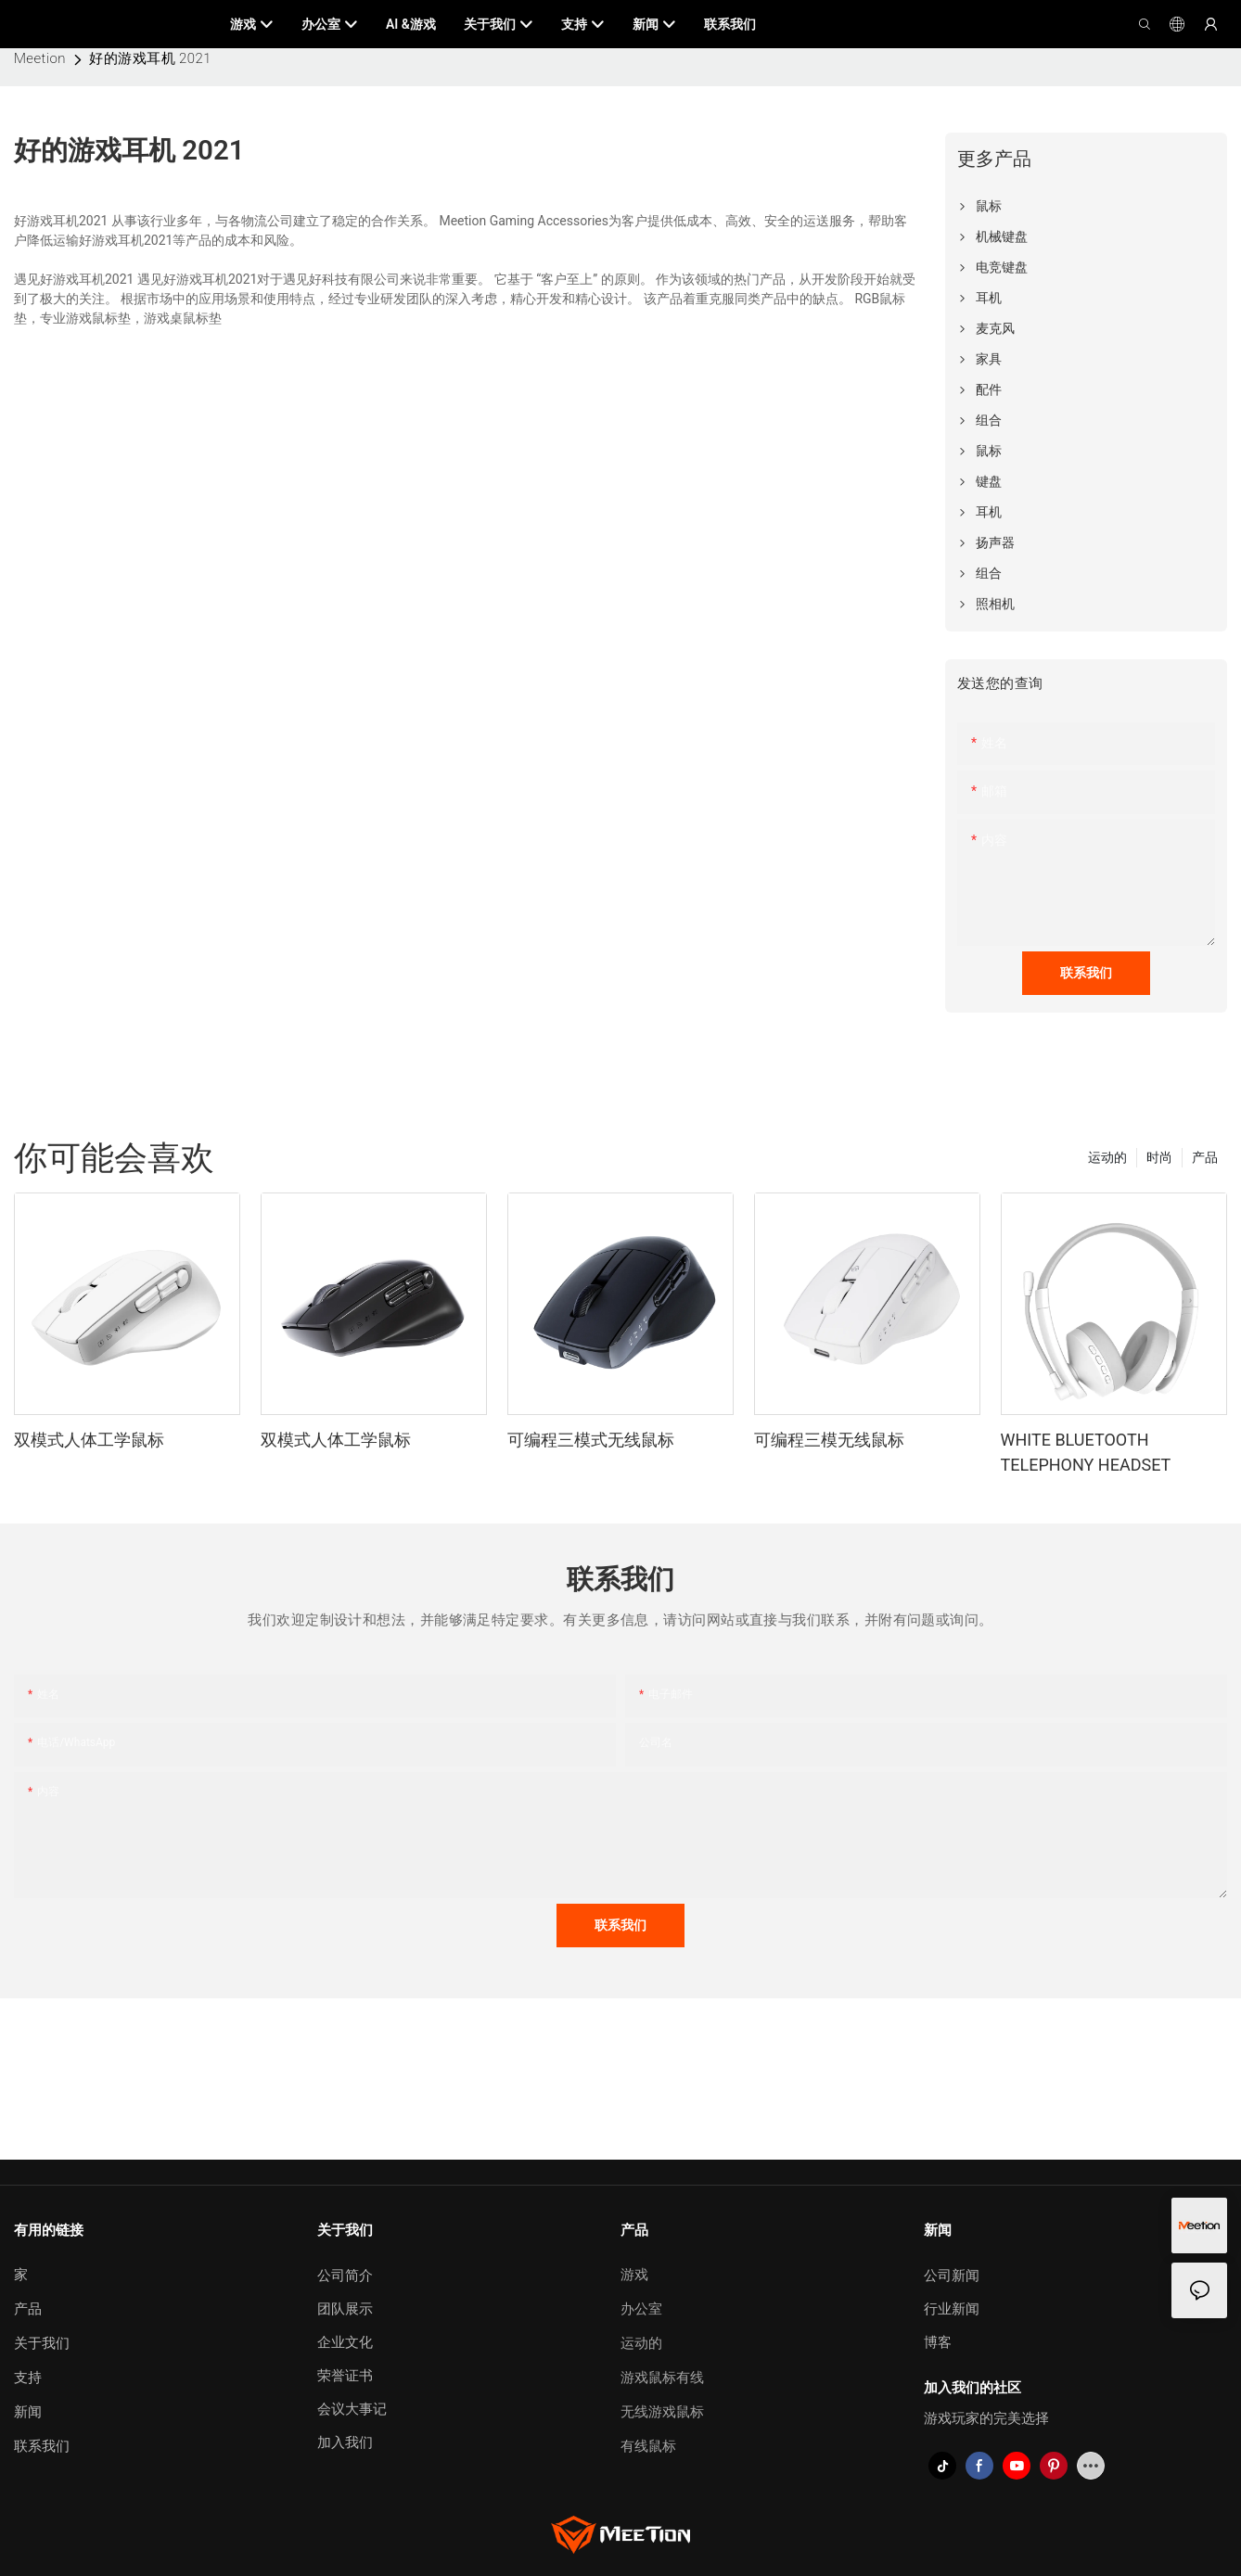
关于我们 (42, 2343)
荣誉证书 (345, 2375)
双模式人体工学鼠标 (89, 1439)
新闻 (28, 2412)
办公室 (641, 2309)
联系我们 (42, 2446)
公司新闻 (951, 2275)
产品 (1205, 1157)
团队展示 (345, 2309)
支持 (28, 2377)
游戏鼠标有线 (662, 2377)
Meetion (40, 58)
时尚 (1159, 1157)
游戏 (634, 2274)
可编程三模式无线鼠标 (590, 1439)
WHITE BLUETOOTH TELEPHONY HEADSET (1086, 1452)
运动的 (1107, 1157)
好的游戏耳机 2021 (150, 58)
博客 (938, 2342)
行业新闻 (951, 2309)
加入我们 (345, 2442)
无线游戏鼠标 (662, 2412)
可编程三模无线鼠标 (829, 1439)
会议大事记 (352, 2409)
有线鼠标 (648, 2446)
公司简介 (345, 2275)
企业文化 (345, 2342)
